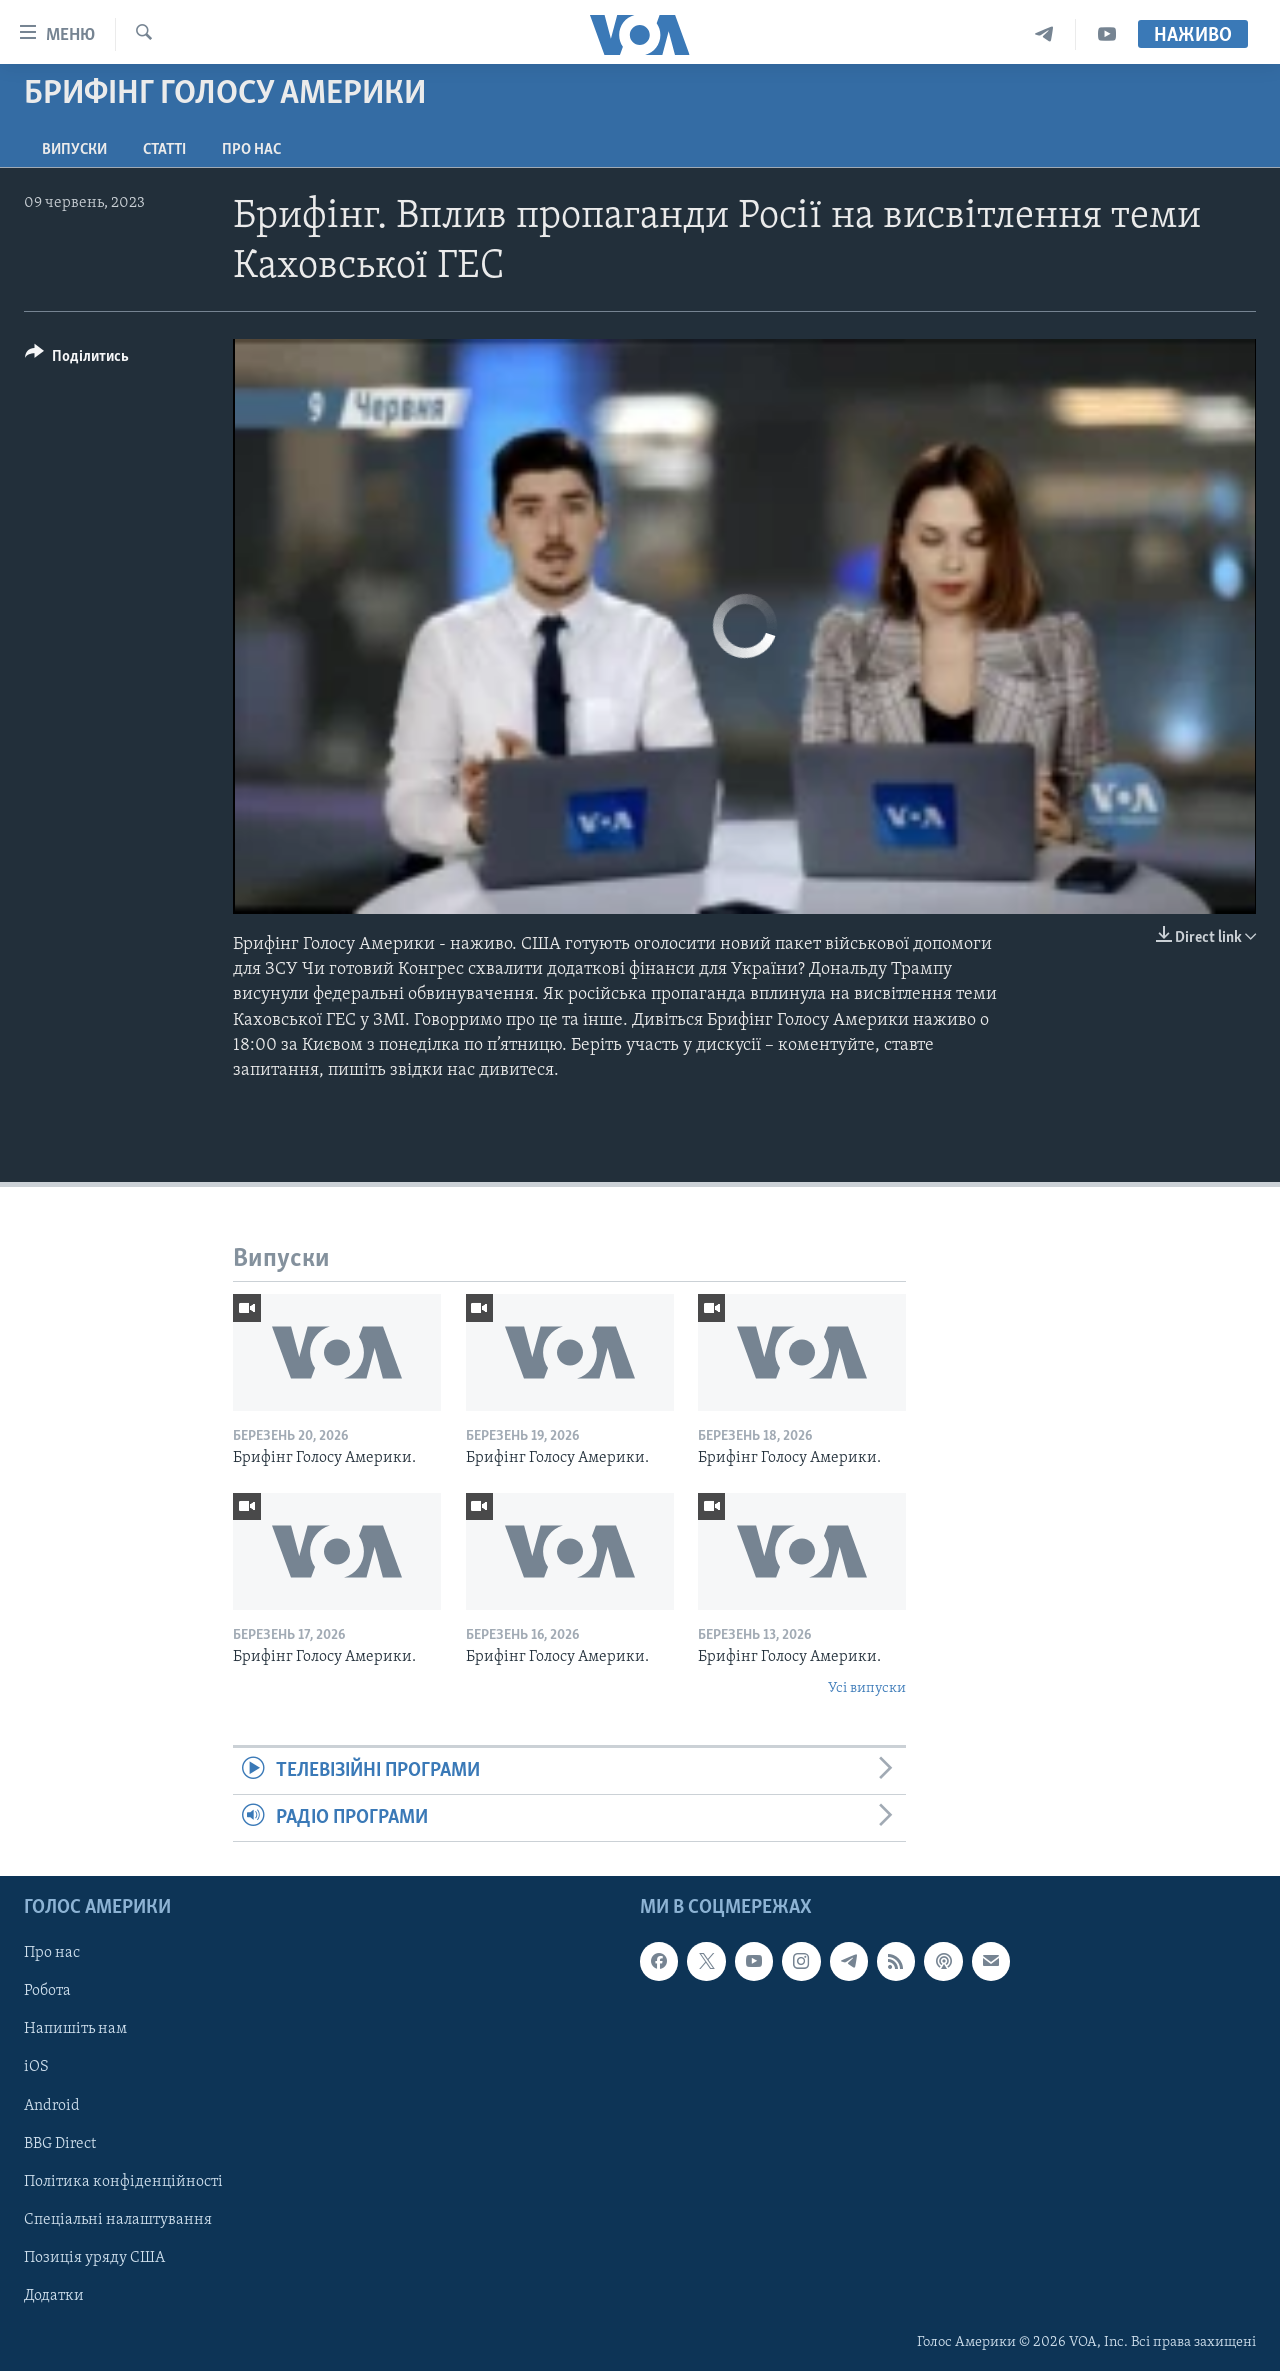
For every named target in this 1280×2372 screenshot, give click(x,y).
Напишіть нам (75, 2030)
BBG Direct (60, 2144)
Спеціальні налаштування (118, 2220)
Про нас (251, 150)
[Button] (77, 359)
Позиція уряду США (94, 2258)
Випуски (74, 150)
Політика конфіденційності (123, 2182)
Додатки (54, 2296)
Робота (47, 1992)
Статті (164, 150)
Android (52, 2106)
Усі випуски (867, 1688)
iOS (36, 2068)
